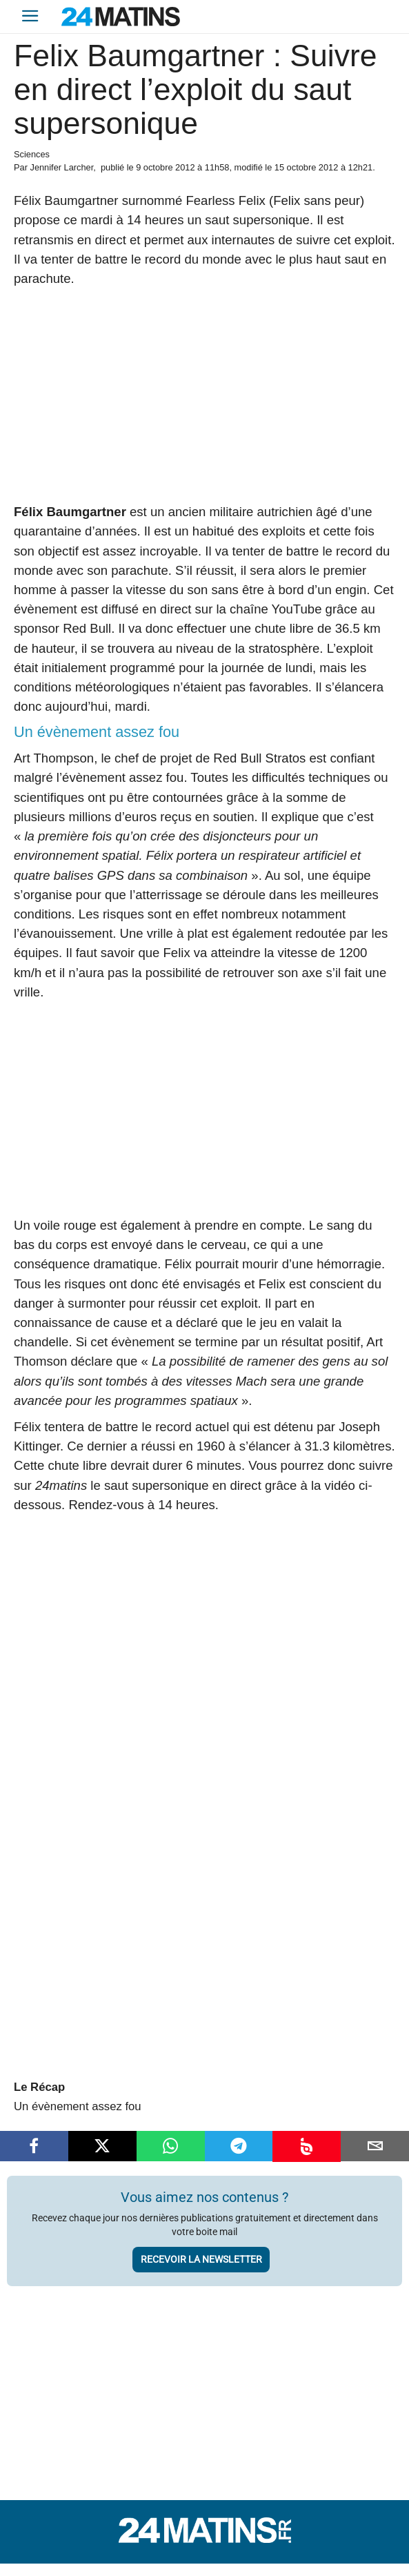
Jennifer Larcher (61, 167)
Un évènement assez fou (77, 2106)
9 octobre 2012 (165, 167)
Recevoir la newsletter (201, 2259)
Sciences (32, 154)
